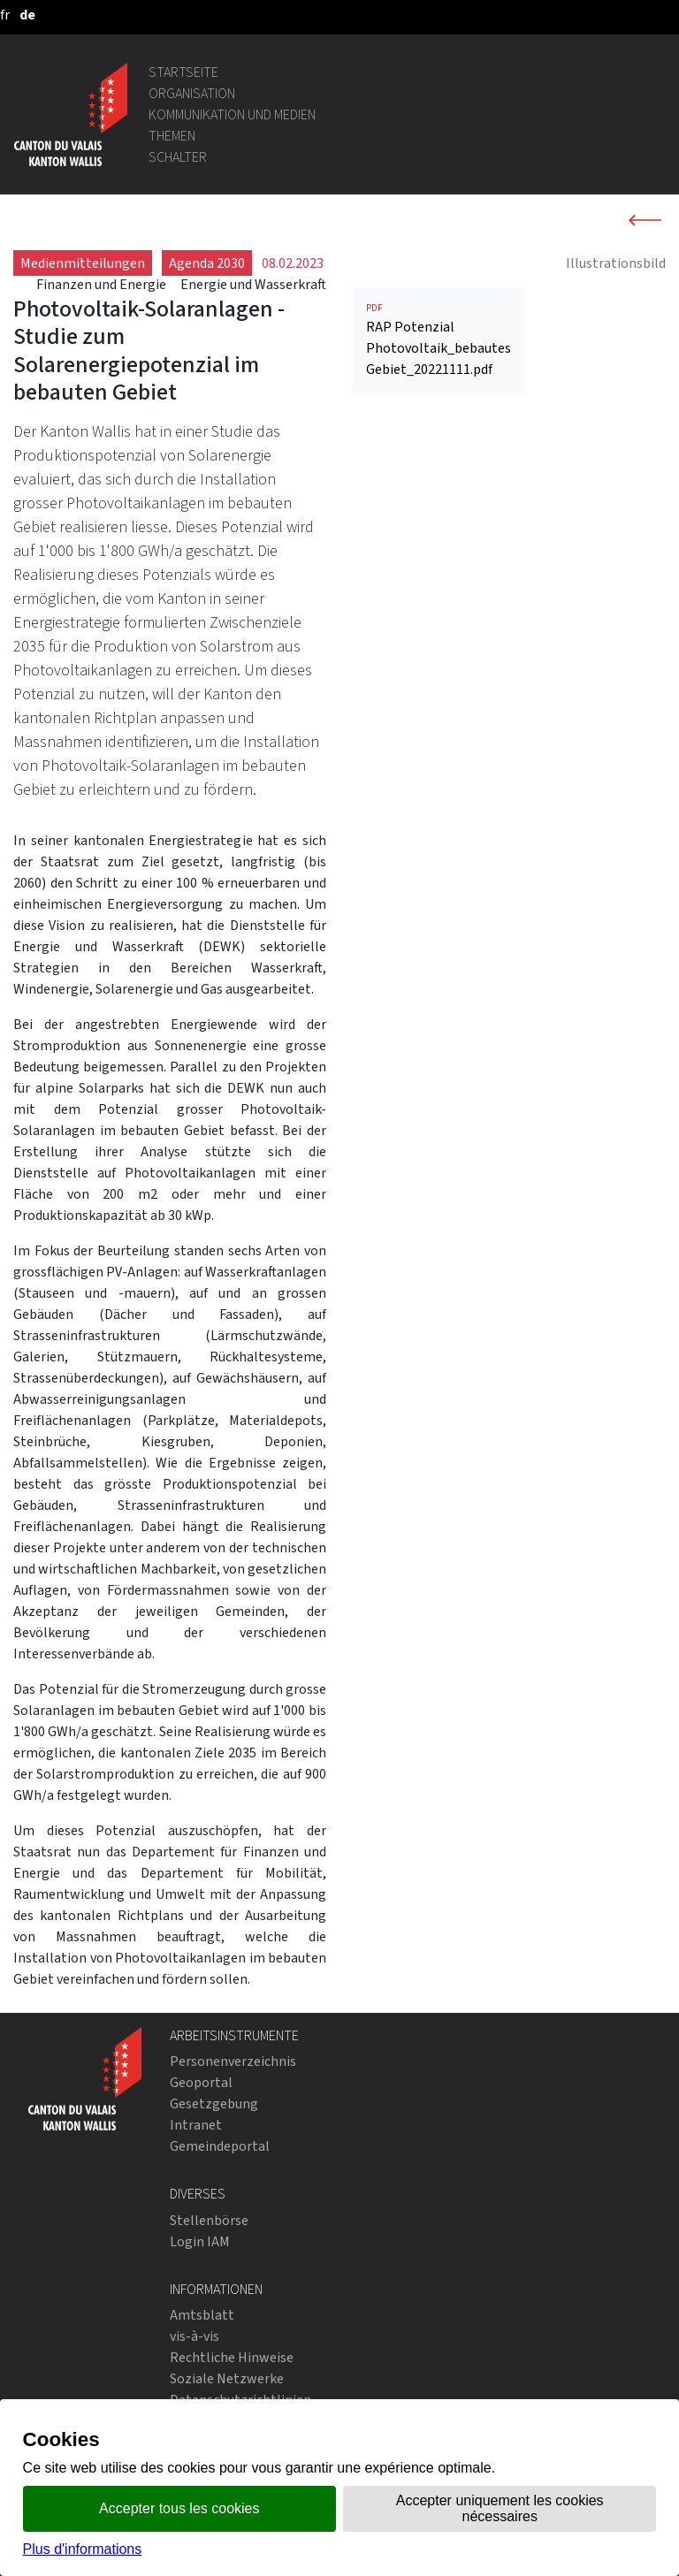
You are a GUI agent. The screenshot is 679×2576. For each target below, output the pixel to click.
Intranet (196, 2124)
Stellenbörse (209, 2220)
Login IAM (200, 2241)
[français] (5, 14)
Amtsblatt (202, 2314)
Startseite (183, 72)
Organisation (192, 93)
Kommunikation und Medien (232, 114)
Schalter (178, 157)
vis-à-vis (194, 2336)
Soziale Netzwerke (227, 2378)
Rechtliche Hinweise (232, 2357)
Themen (172, 135)
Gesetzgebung (214, 2103)
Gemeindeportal (220, 2146)
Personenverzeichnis (233, 2061)
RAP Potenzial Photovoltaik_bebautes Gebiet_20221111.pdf (438, 339)
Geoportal (201, 2082)
